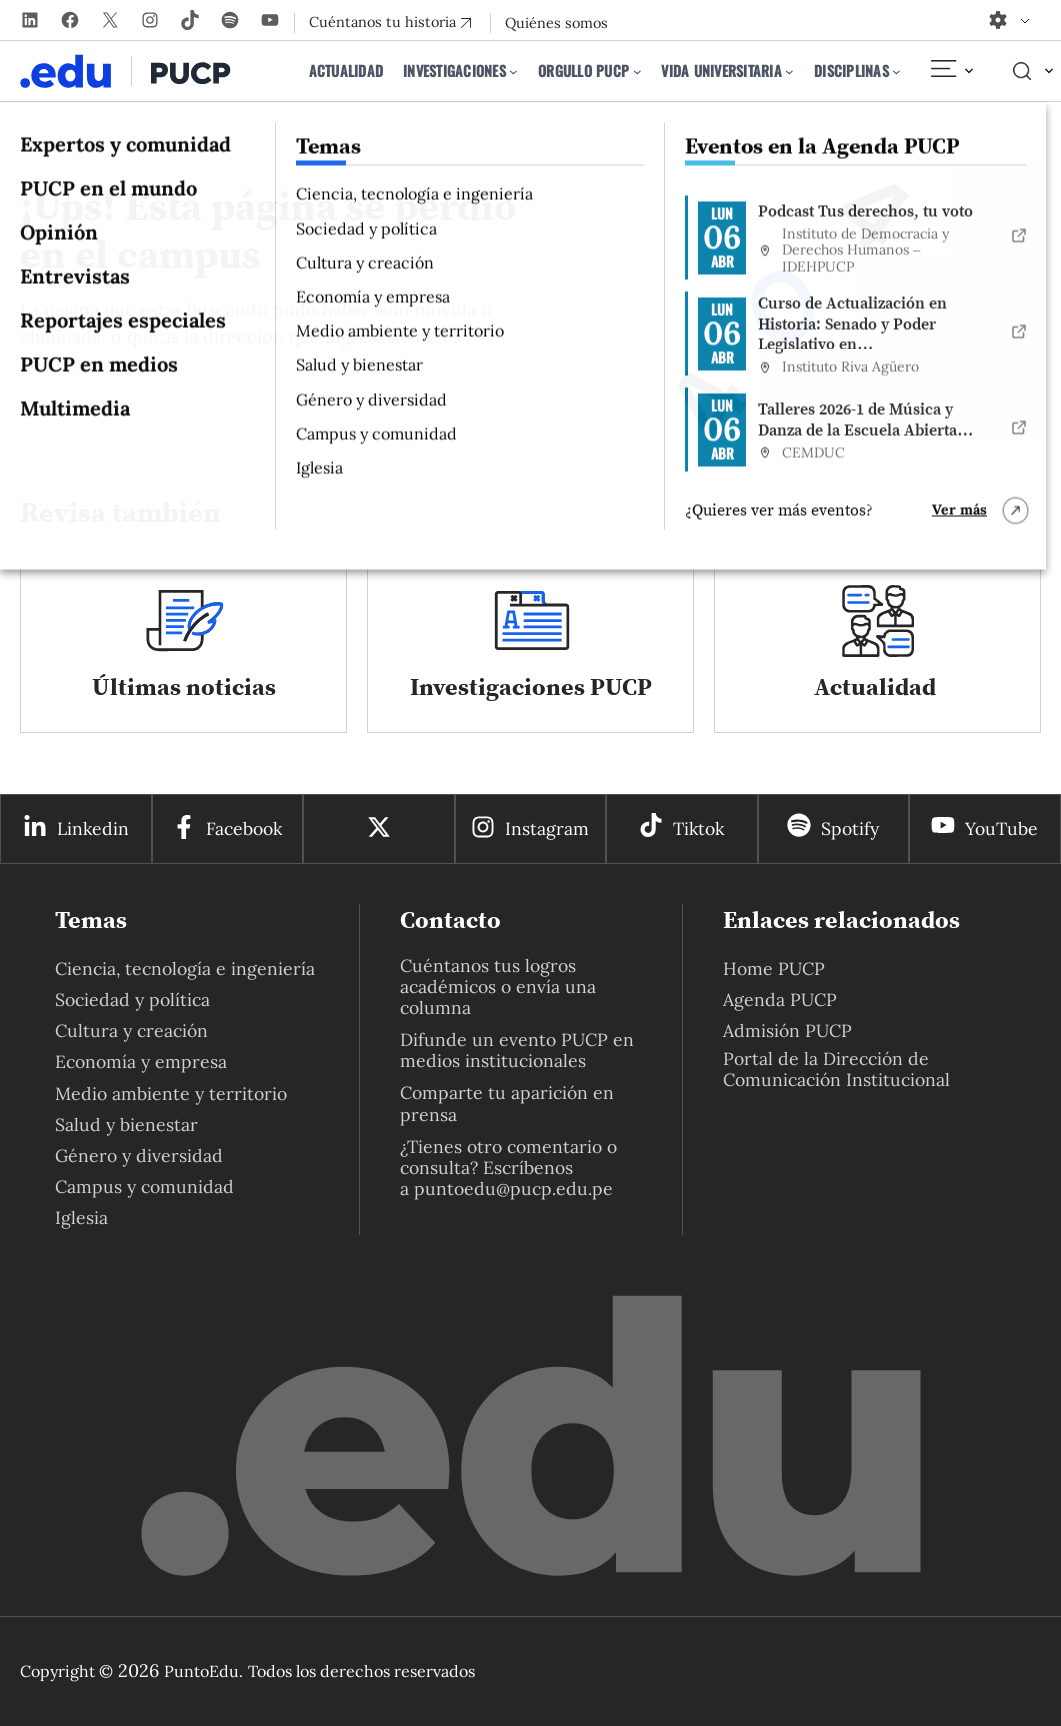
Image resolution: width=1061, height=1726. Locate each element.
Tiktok (698, 828)
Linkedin (93, 828)
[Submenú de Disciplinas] (896, 71)
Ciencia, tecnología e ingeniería (185, 968)
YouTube (1001, 828)
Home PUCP (774, 968)
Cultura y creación (131, 1030)
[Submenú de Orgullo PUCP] (637, 71)
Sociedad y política (132, 999)
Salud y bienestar (126, 1124)
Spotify (850, 828)
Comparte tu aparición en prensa (507, 1103)
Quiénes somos (556, 23)
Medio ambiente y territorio (171, 1093)
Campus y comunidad (144, 1186)
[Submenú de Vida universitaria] (789, 71)
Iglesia (81, 1217)
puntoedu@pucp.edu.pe (513, 1188)
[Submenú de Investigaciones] (513, 71)
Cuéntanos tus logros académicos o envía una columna (498, 986)
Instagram (547, 828)
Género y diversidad (139, 1155)
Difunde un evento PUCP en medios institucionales (517, 1050)
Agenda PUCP (780, 999)
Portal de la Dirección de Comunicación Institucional (836, 1069)
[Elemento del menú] (951, 71)
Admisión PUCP (787, 1030)
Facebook (244, 828)
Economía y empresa (141, 1061)
